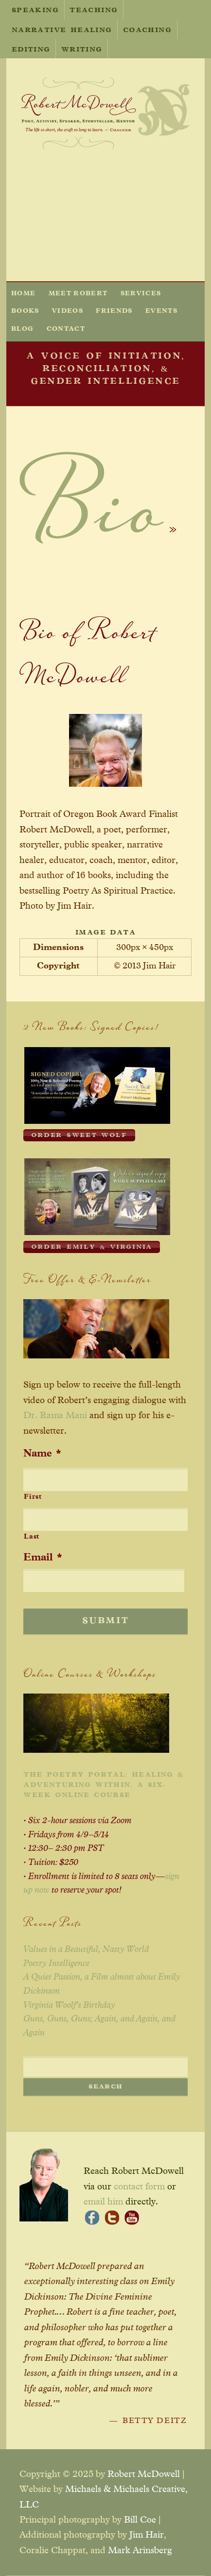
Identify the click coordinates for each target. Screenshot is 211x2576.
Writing (82, 50)
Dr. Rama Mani (55, 1415)
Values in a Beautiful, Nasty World (86, 1949)
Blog (22, 329)
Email (42, 1557)
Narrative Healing (62, 30)
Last (31, 1536)
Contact (66, 329)
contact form (139, 2186)
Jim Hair (146, 2535)
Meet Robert (78, 293)
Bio (91, 521)
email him (103, 2201)
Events (161, 311)
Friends (114, 311)
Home (23, 293)
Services (141, 293)
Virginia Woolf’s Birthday (69, 2005)
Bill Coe (140, 2520)
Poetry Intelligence (56, 1963)
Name (42, 1453)
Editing (31, 50)
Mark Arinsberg (140, 2550)
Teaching (94, 10)
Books (25, 311)
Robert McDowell (143, 2474)
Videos (67, 311)
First (32, 1496)
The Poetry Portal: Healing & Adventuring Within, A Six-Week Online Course (103, 1785)
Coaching (147, 30)
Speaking (35, 10)
